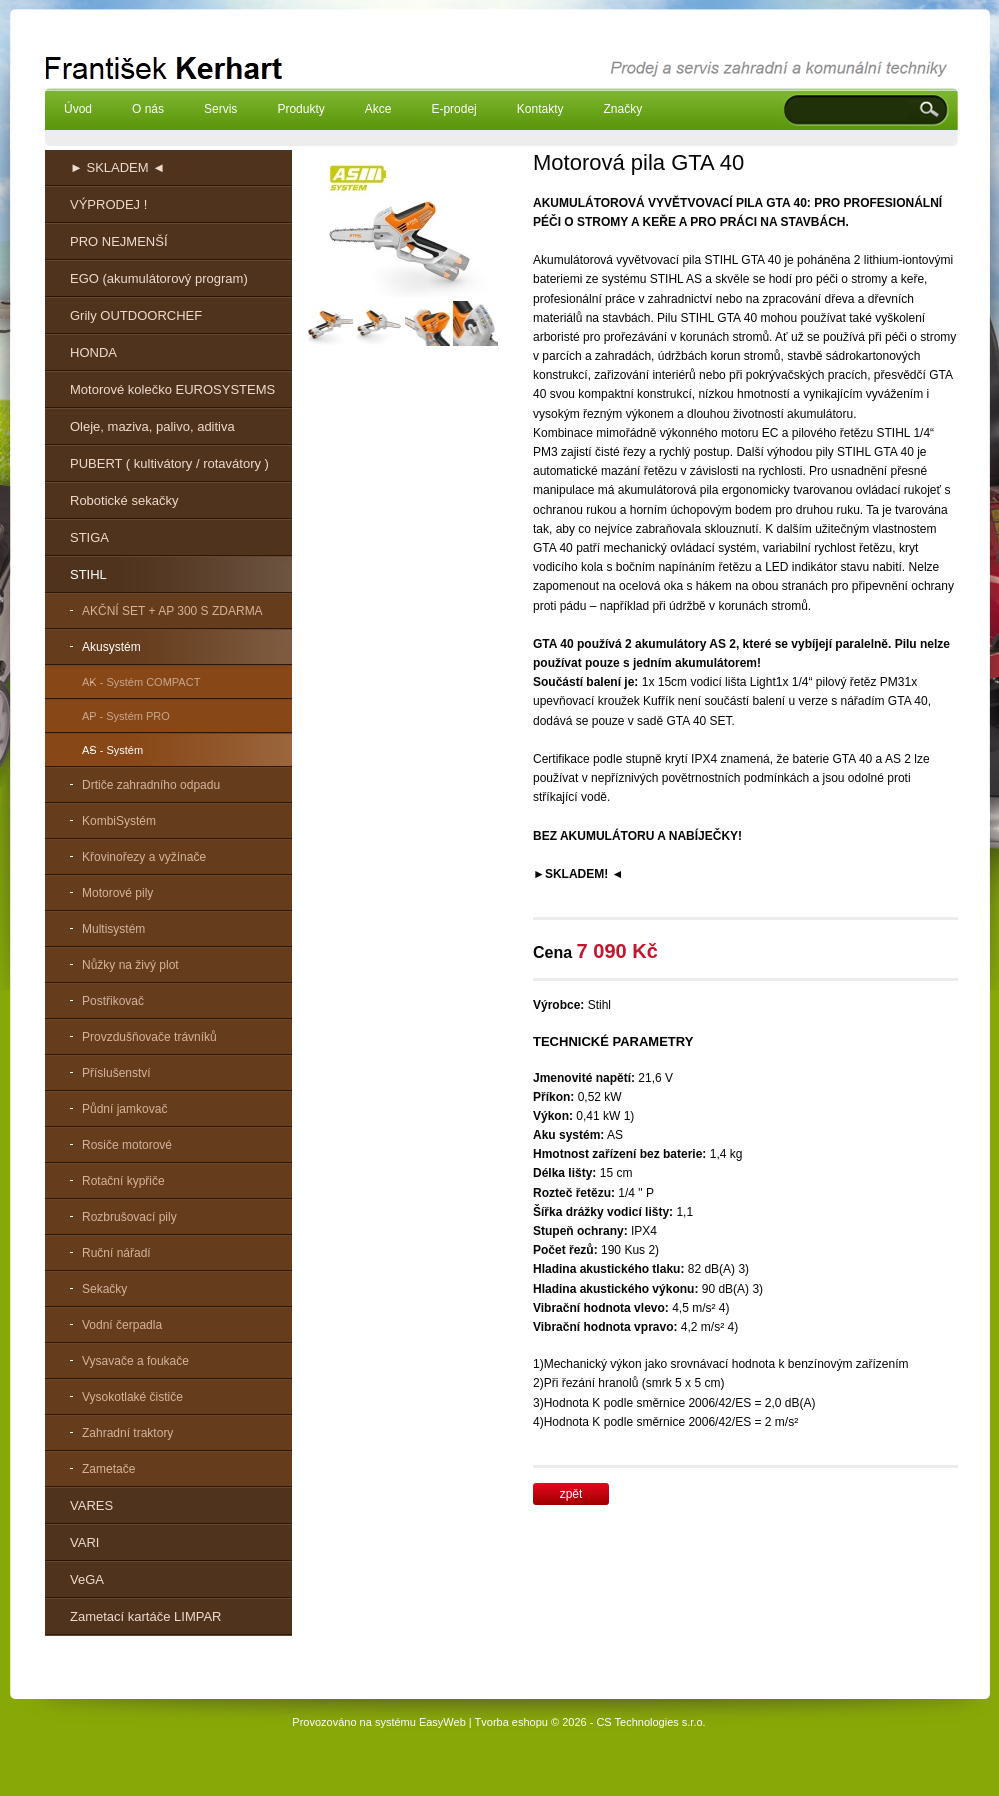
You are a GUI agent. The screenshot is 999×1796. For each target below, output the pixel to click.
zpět (571, 1494)
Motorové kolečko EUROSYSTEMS (172, 389)
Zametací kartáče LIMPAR (145, 1616)
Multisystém (113, 929)
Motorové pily (117, 893)
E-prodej (453, 109)
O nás (148, 109)
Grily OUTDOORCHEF (136, 315)
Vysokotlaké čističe (132, 1397)
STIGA (89, 537)
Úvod (78, 109)
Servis (220, 109)
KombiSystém (119, 821)
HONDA (93, 352)
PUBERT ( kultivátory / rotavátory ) (169, 463)
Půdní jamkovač (124, 1109)
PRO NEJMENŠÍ (119, 241)
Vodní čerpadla (122, 1325)
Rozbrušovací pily (129, 1217)
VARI (84, 1542)
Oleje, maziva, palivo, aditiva (152, 426)
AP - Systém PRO (126, 716)
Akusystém (111, 647)
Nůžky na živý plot (130, 965)
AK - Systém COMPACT (141, 682)
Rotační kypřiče (123, 1181)
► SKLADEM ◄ (117, 167)
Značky (622, 109)
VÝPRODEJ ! (108, 204)
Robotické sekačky (124, 500)
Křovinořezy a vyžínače (144, 857)
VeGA (87, 1579)
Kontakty (540, 109)
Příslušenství (116, 1073)
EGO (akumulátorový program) (159, 278)
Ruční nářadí (116, 1253)
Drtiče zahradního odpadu (151, 785)
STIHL (88, 574)
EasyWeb (442, 1722)
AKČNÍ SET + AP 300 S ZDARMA (172, 611)
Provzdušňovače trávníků (149, 1037)
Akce (378, 109)
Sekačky (104, 1289)
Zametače (108, 1469)
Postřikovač (113, 1001)
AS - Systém (112, 750)
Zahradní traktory (127, 1433)
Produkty (300, 109)
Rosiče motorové (127, 1145)
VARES (91, 1505)
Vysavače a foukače (135, 1361)
